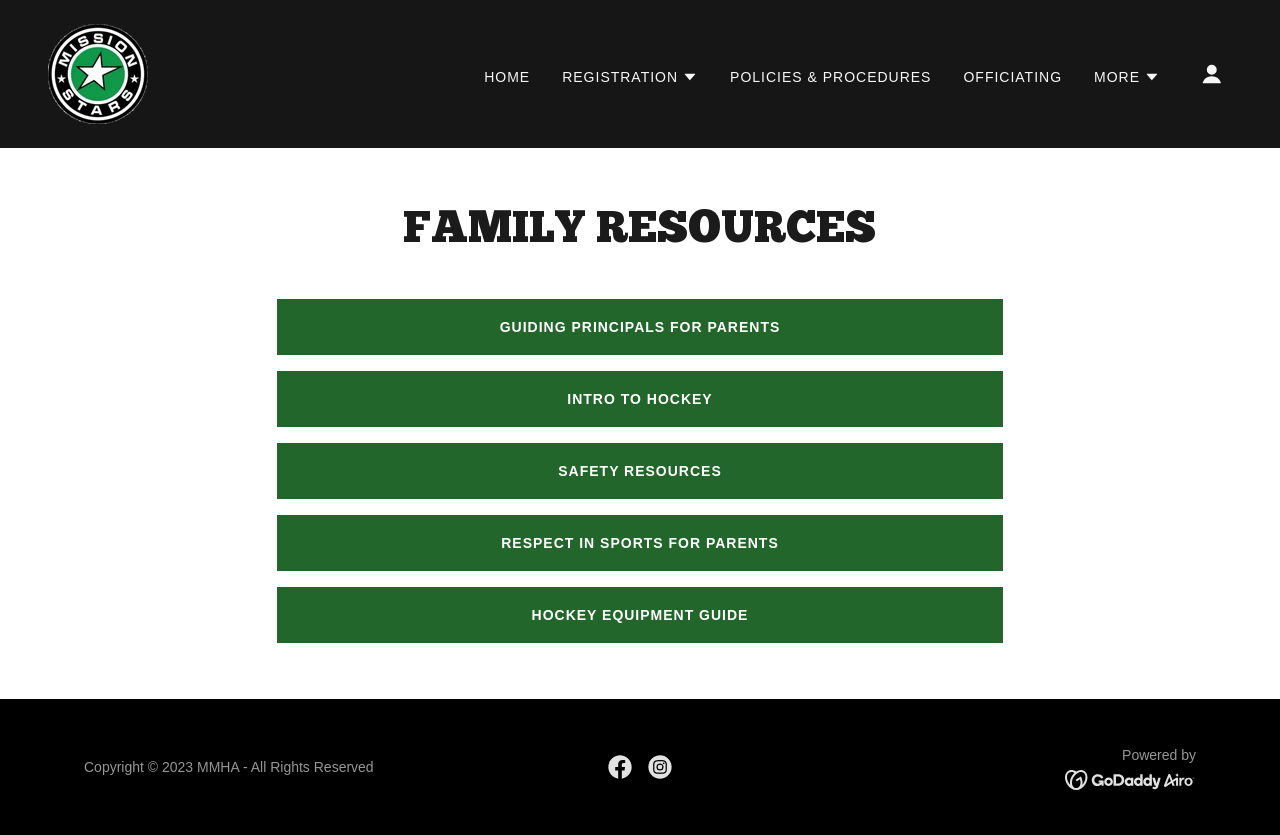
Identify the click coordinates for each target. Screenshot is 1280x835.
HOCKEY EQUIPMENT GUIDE (640, 615)
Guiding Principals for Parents (640, 327)
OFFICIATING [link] (1012, 77)
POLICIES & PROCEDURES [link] (830, 77)
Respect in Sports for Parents (639, 543)
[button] (630, 77)
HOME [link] (507, 77)
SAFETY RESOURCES (639, 471)
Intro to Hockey (639, 399)
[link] (98, 72)
